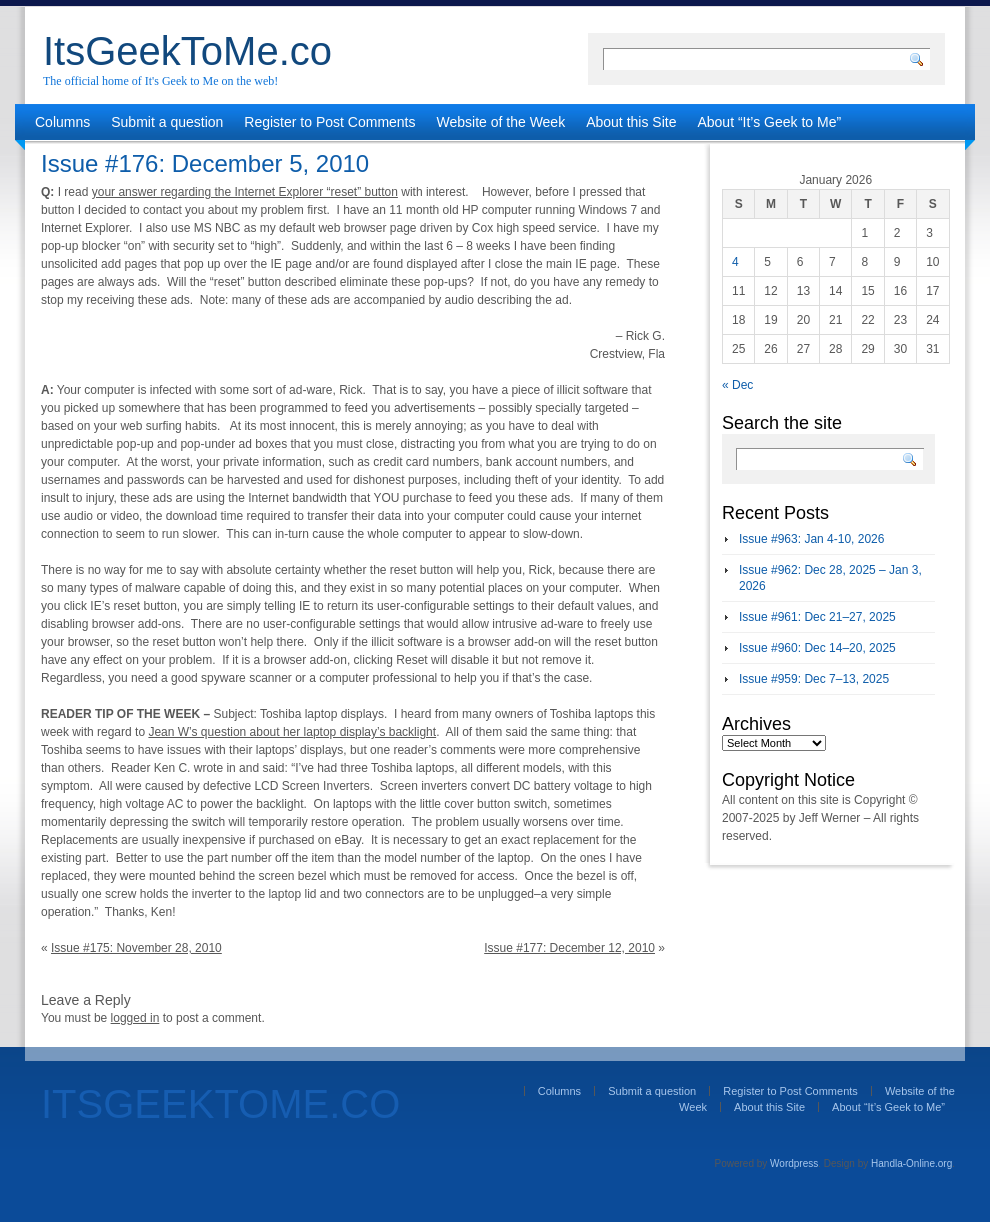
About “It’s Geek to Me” (769, 122)
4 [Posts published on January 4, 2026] (735, 262)
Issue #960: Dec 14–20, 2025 (817, 648)
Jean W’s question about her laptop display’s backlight (292, 732)
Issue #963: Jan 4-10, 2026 (811, 539)
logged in (135, 1018)
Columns (62, 122)
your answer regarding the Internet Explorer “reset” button (245, 192)
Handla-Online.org (911, 1163)
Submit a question (167, 122)
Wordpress (794, 1163)
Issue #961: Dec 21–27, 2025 (817, 617)
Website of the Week (501, 122)
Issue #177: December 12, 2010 (569, 948)
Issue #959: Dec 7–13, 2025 (814, 679)
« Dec (737, 385)
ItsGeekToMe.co (187, 51)
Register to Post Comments (329, 122)
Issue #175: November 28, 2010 (136, 948)
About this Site (631, 122)
